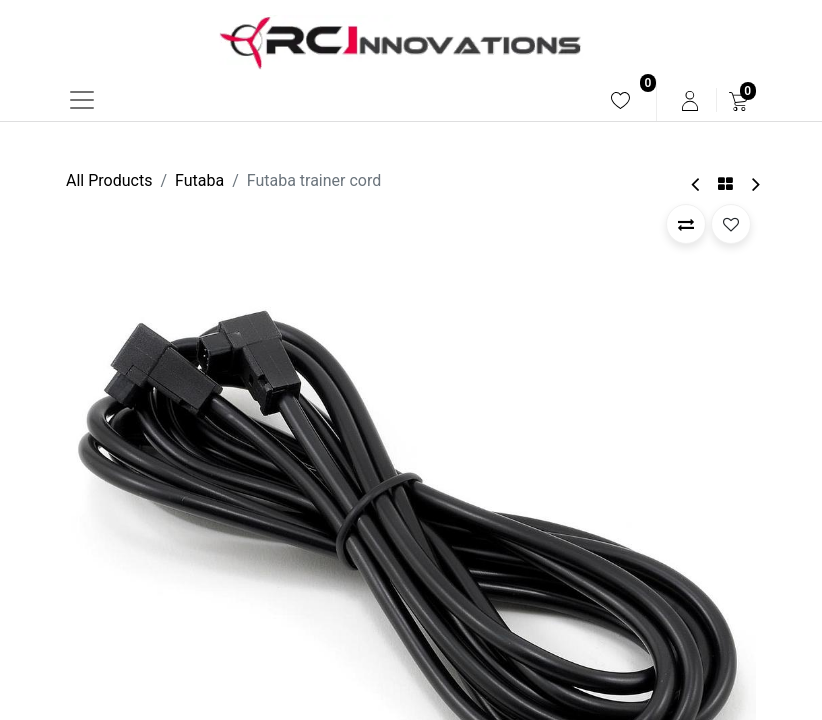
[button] (686, 224)
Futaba (199, 180)
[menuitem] (620, 100)
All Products (109, 180)
